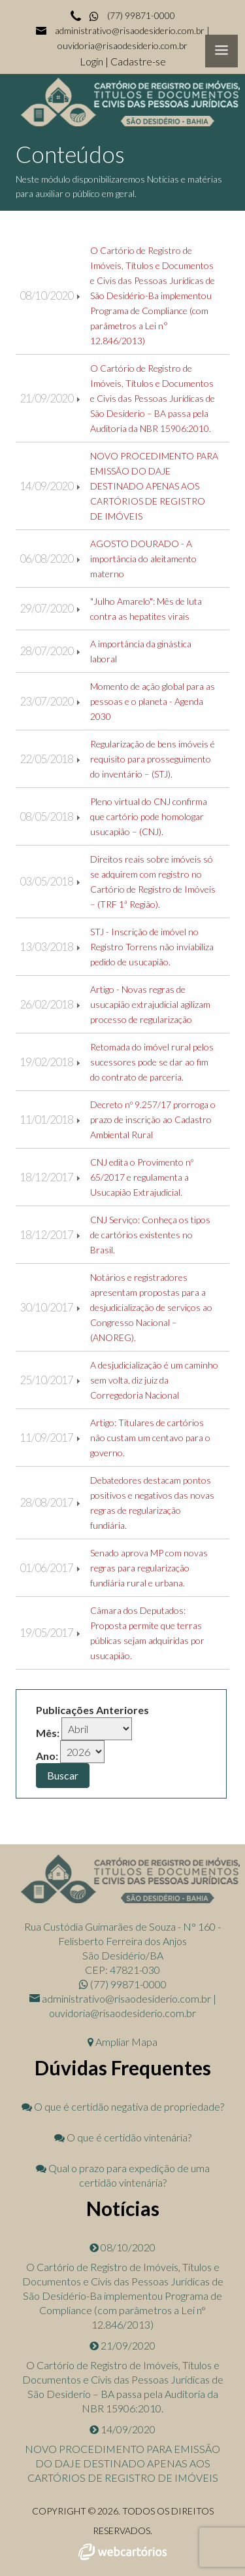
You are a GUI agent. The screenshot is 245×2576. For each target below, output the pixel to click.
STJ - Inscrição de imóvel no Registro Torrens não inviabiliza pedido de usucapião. (152, 946)
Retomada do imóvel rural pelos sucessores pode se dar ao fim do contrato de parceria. (152, 1061)
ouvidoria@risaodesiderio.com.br (122, 45)
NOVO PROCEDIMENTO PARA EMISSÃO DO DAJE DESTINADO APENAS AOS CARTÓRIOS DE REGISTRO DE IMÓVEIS (154, 486)
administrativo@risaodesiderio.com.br (129, 30)
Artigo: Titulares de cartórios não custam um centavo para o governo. (150, 1437)
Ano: (47, 1755)
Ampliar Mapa (122, 2041)
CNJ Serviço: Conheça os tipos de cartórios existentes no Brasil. (150, 1234)
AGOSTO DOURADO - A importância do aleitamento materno (143, 558)
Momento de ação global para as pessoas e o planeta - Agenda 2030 (152, 701)
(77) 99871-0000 (131, 15)
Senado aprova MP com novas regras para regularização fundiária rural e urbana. (149, 1567)
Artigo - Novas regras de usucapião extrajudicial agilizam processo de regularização (150, 1004)
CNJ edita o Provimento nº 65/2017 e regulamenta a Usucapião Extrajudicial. (141, 1177)
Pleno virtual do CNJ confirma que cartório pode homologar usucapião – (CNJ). (148, 816)
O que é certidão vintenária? (122, 2137)
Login (92, 61)
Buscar (62, 1775)
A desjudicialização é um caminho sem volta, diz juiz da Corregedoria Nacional (154, 1380)
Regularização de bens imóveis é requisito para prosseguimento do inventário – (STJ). (152, 758)
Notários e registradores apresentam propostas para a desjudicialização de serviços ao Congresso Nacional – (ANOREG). (151, 1307)
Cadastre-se (138, 61)
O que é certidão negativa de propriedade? (123, 2106)
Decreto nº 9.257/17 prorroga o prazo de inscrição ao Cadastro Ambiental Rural (153, 1119)
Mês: (47, 1732)
